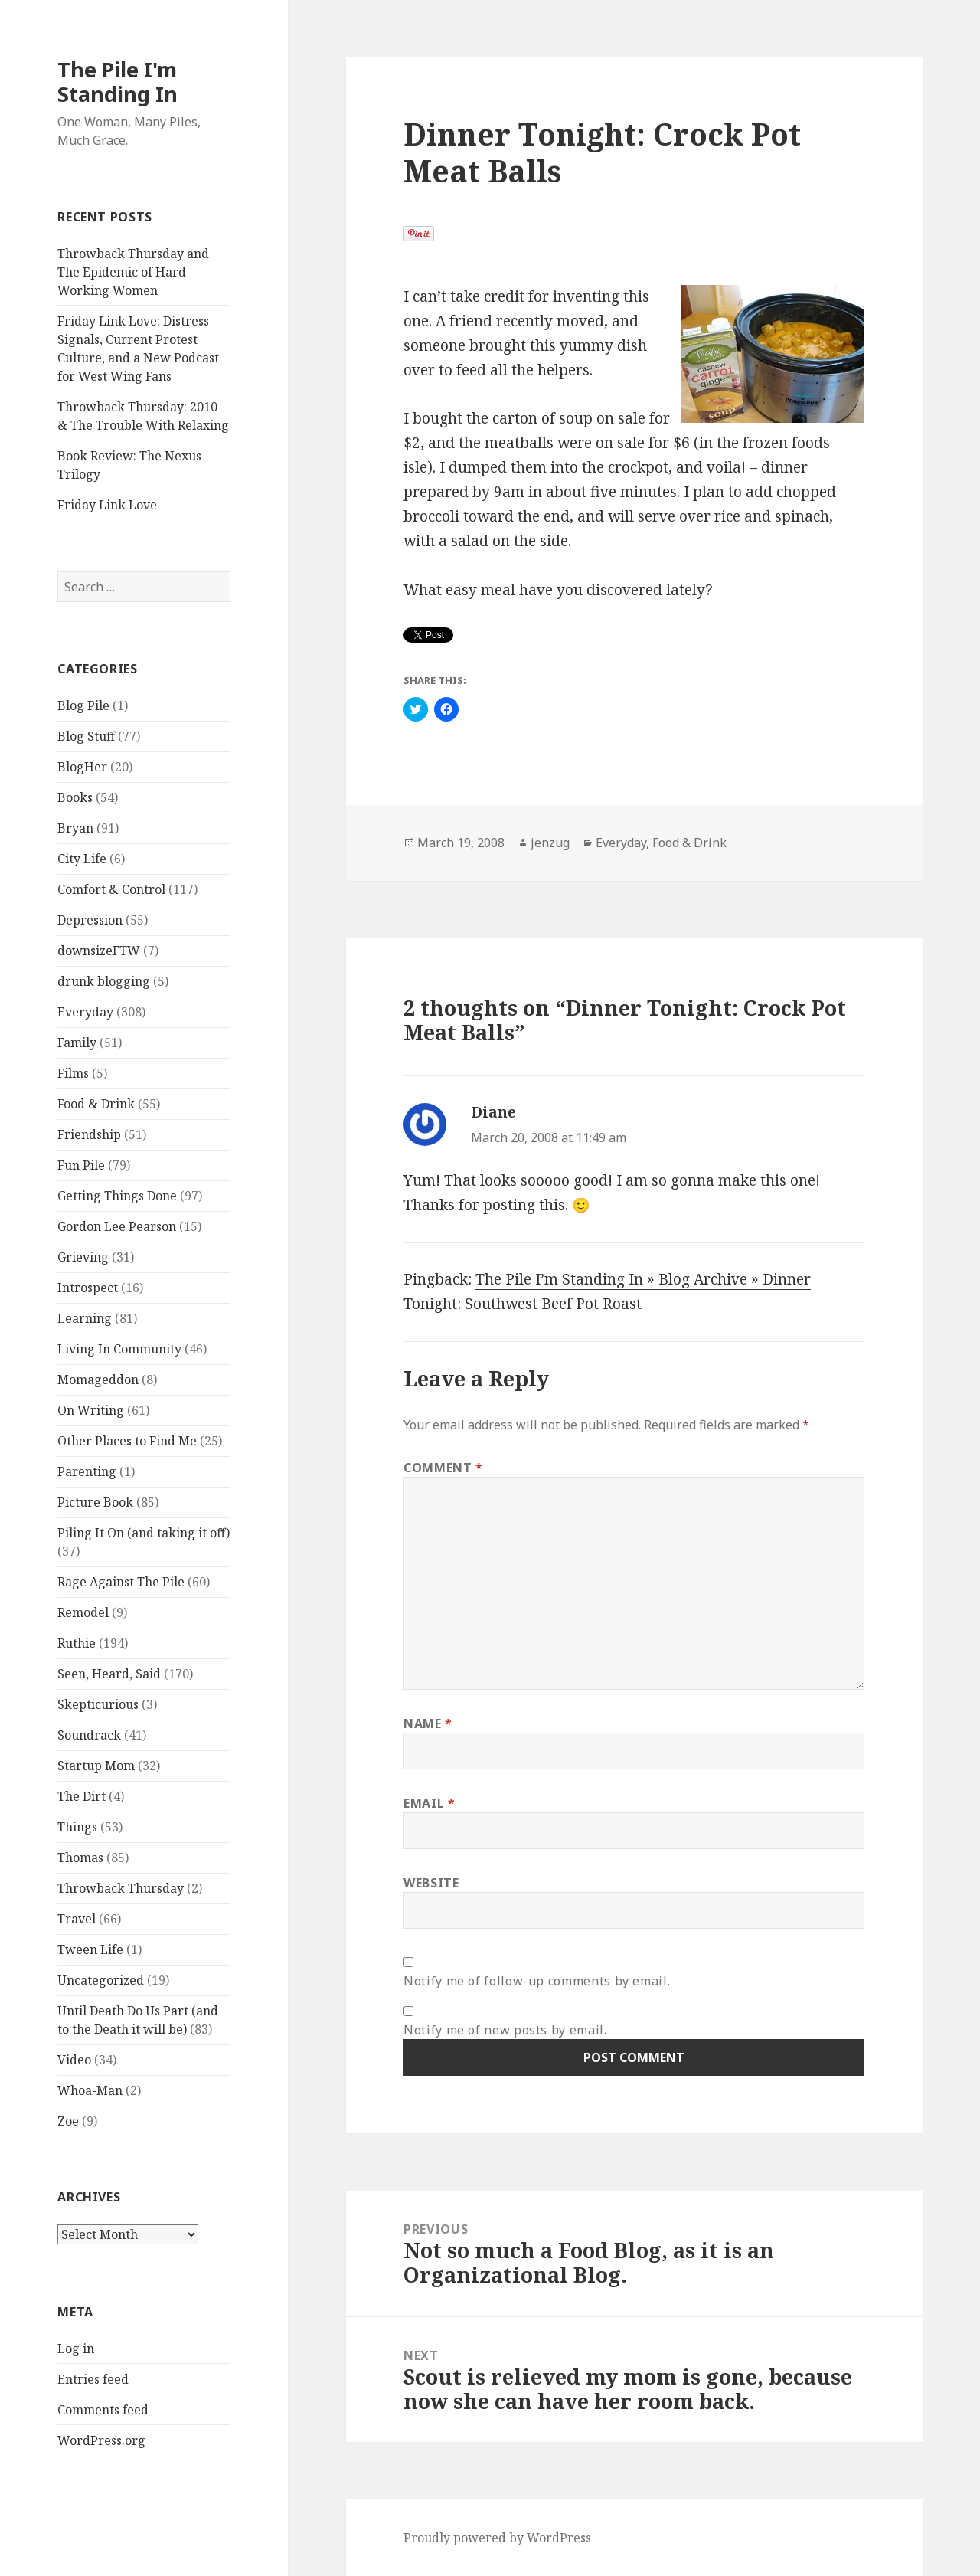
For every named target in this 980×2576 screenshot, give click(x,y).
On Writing (90, 1410)
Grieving (83, 1257)
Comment (443, 1467)
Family (76, 1042)
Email (429, 1803)
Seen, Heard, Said (109, 1673)
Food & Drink (96, 1103)
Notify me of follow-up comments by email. (536, 1980)
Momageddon (98, 1379)
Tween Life (90, 1949)
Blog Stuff (86, 736)
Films (73, 1073)
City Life (81, 858)
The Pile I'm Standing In (117, 81)
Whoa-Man (89, 2090)
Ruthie (76, 1643)
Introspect (87, 1287)
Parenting (86, 1471)
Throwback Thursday (120, 1888)
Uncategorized (100, 1980)
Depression (89, 920)
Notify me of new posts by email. (504, 2029)
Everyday (85, 1011)
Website (431, 1882)
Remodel (83, 1612)
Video (74, 2059)
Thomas (80, 1857)
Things (77, 1826)
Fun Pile (81, 1165)
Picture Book (95, 1502)
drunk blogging (103, 981)
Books (75, 797)
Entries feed (93, 2379)
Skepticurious (98, 1704)
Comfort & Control (111, 889)
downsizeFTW (98, 950)
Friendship (89, 1134)
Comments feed (103, 2409)
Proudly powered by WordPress (497, 2537)
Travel (76, 1918)
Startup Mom (96, 1765)
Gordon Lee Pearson (116, 1226)
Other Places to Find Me (127, 1440)
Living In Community (119, 1348)
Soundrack (89, 1735)
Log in (75, 2348)
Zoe (68, 2121)
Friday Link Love (107, 504)
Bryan (75, 828)
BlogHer (82, 766)
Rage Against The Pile (121, 1581)
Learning (84, 1318)
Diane (493, 1112)
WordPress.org (101, 2440)
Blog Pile (83, 705)
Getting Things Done (117, 1195)
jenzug (550, 842)
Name (427, 1723)
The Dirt (81, 1796)
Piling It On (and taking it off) (143, 1532)
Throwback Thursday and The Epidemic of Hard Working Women (133, 272)
